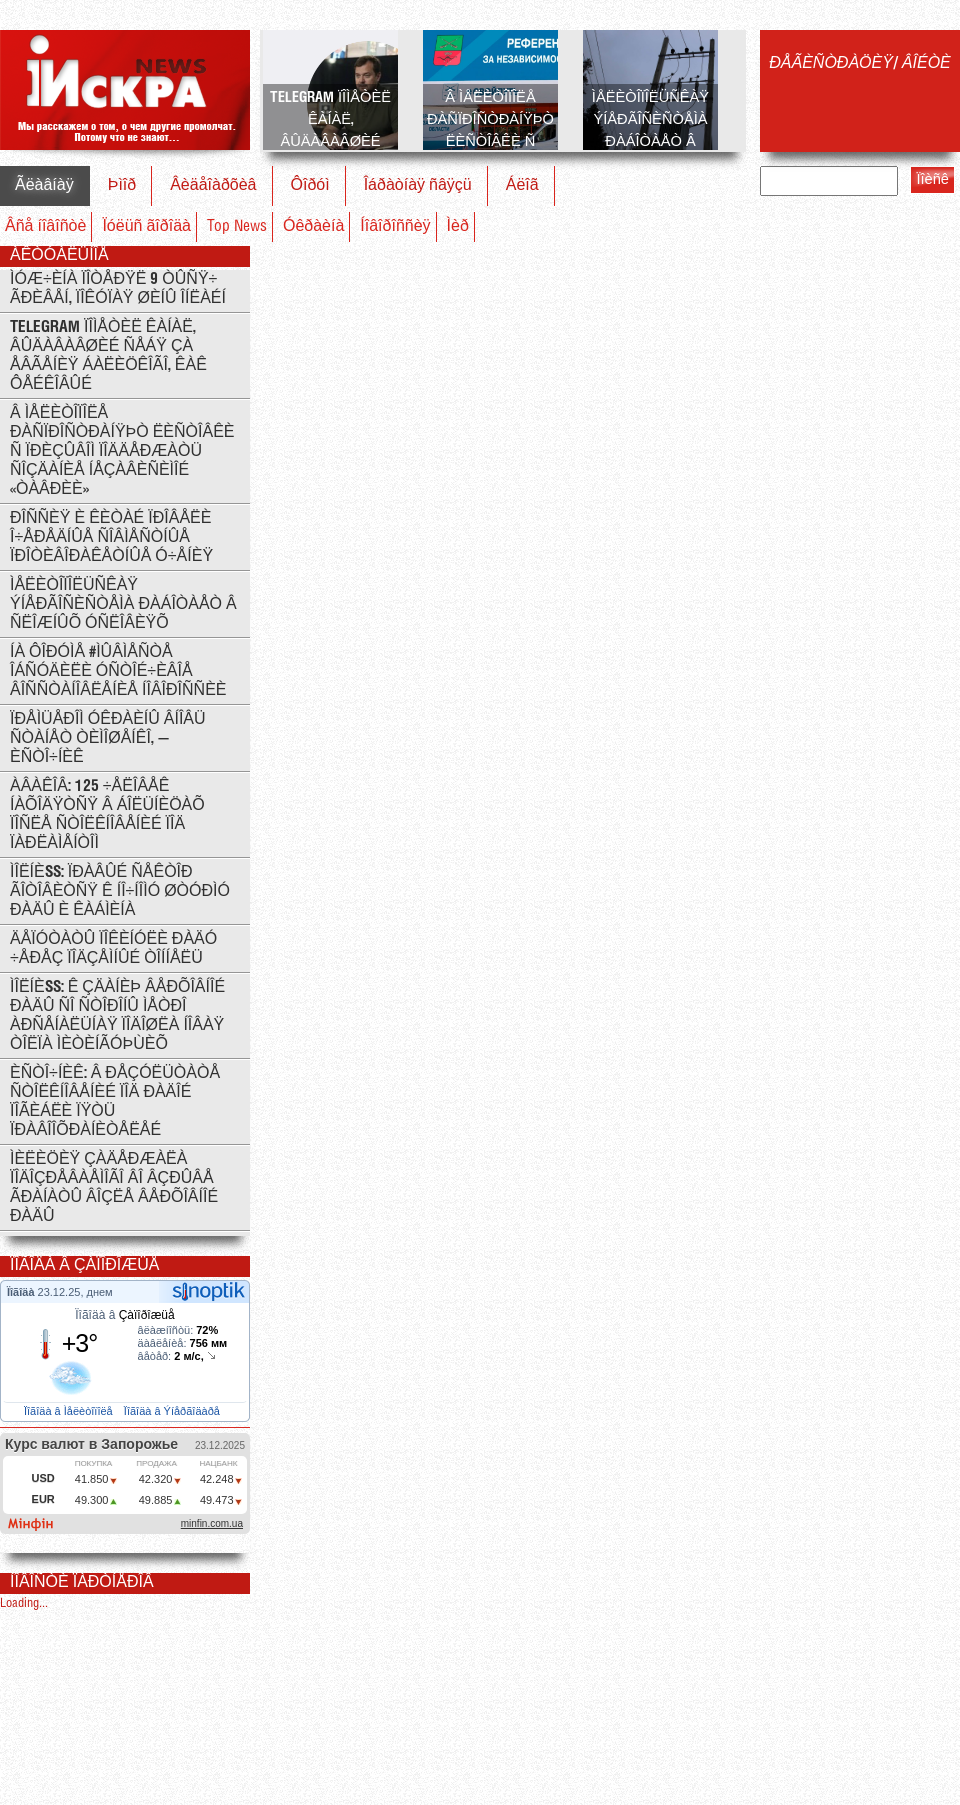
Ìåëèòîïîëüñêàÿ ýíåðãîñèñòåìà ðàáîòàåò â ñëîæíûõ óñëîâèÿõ (123, 604)
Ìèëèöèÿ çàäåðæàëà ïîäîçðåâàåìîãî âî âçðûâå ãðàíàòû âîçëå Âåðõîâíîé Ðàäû (114, 1188)
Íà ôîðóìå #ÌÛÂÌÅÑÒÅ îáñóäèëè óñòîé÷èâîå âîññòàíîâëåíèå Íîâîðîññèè (118, 671)
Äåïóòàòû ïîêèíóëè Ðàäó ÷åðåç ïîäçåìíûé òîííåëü (113, 949)
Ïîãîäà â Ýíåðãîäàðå (173, 1411)
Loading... (24, 1603)
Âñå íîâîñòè (45, 226)
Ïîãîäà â (124, 1315)
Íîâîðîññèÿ (395, 226)
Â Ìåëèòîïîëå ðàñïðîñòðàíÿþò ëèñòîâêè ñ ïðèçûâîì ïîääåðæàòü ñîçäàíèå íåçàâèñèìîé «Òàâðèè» (122, 451)
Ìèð (458, 226)
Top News (237, 226)
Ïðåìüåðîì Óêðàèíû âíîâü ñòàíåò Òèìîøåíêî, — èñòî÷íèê (108, 738)
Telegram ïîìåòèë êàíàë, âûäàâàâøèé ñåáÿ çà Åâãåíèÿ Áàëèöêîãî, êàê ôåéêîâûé (108, 356)
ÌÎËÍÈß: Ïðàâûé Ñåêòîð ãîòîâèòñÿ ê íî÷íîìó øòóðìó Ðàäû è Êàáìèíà (120, 891)
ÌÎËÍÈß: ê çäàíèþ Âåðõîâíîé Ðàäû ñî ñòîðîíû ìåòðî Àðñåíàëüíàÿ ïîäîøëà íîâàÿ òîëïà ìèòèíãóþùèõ (117, 1016)
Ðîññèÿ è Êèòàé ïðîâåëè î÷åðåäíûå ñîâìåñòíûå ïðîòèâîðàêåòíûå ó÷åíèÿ (111, 537)
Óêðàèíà (313, 226)
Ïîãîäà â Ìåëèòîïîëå (70, 1411)
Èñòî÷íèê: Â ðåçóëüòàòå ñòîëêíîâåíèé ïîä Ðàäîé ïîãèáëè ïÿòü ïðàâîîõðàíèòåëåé (115, 1102)
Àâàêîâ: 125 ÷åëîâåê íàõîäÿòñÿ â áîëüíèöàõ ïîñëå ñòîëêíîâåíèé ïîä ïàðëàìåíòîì (107, 815)
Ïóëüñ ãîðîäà (146, 226)
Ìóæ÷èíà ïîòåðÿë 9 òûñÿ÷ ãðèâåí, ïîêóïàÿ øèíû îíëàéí (118, 289)
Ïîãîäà (22, 1292)
